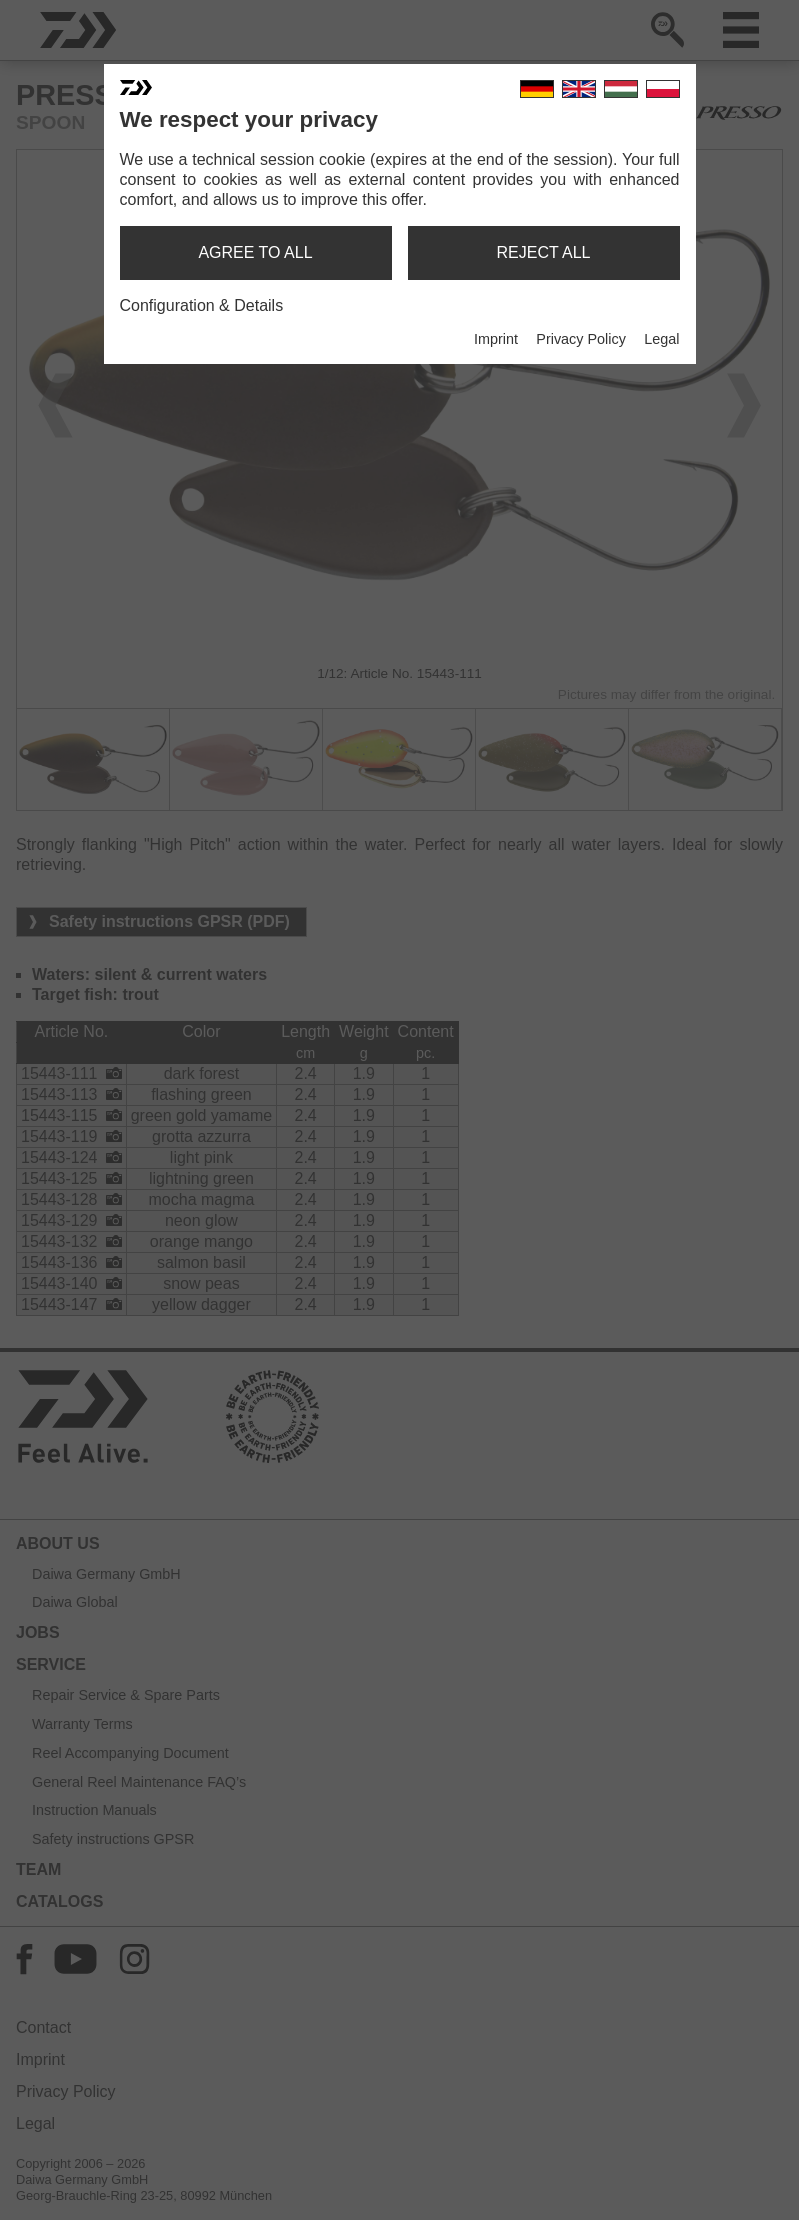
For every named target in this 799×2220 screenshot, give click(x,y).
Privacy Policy (581, 339)
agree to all (255, 252)
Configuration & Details (202, 305)
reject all (544, 252)
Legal (661, 339)
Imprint (496, 339)
